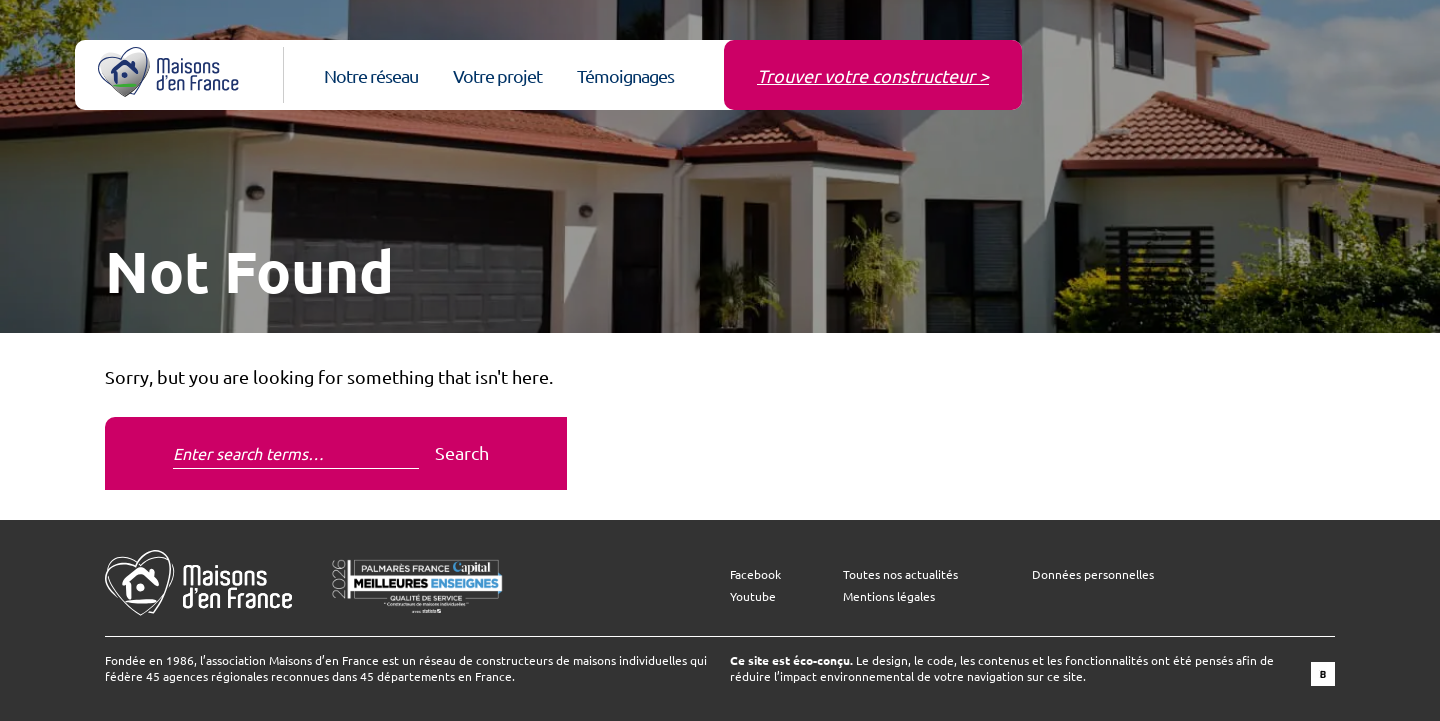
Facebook (755, 574)
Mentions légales (889, 596)
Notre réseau (371, 75)
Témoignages (625, 75)
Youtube (753, 596)
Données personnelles (1093, 574)
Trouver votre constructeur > (873, 75)
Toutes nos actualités (900, 574)
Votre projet (497, 75)
